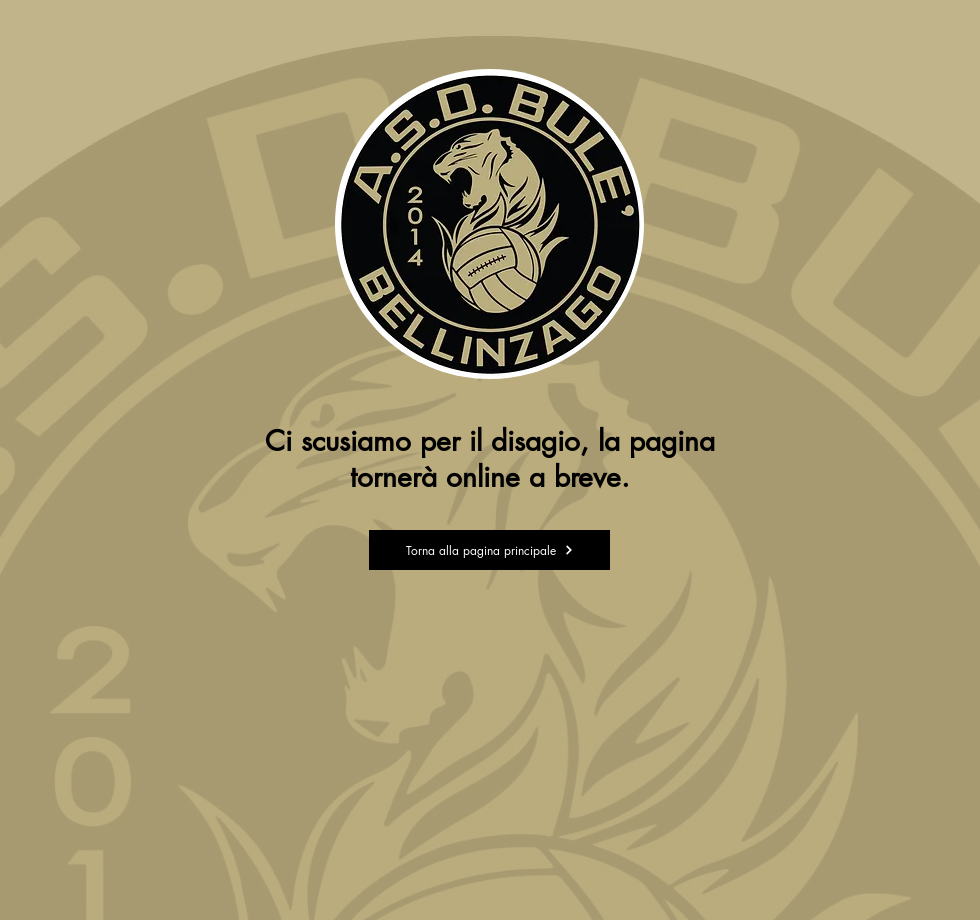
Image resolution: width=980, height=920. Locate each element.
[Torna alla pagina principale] (489, 550)
